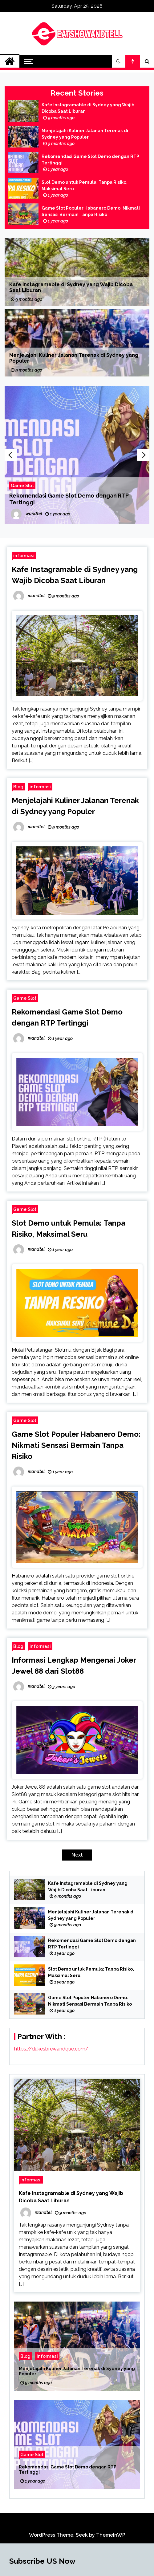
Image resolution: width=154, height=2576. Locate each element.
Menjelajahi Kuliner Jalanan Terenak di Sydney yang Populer (85, 134)
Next (143, 455)
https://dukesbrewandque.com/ (51, 2049)
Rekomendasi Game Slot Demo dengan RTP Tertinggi (90, 159)
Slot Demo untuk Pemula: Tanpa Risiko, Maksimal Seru (85, 185)
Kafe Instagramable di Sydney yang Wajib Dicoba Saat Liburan (88, 108)
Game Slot (22, 485)
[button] (118, 61)
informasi (23, 555)
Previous (11, 455)
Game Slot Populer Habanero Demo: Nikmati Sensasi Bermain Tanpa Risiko (91, 211)
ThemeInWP (110, 2535)
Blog (18, 786)
